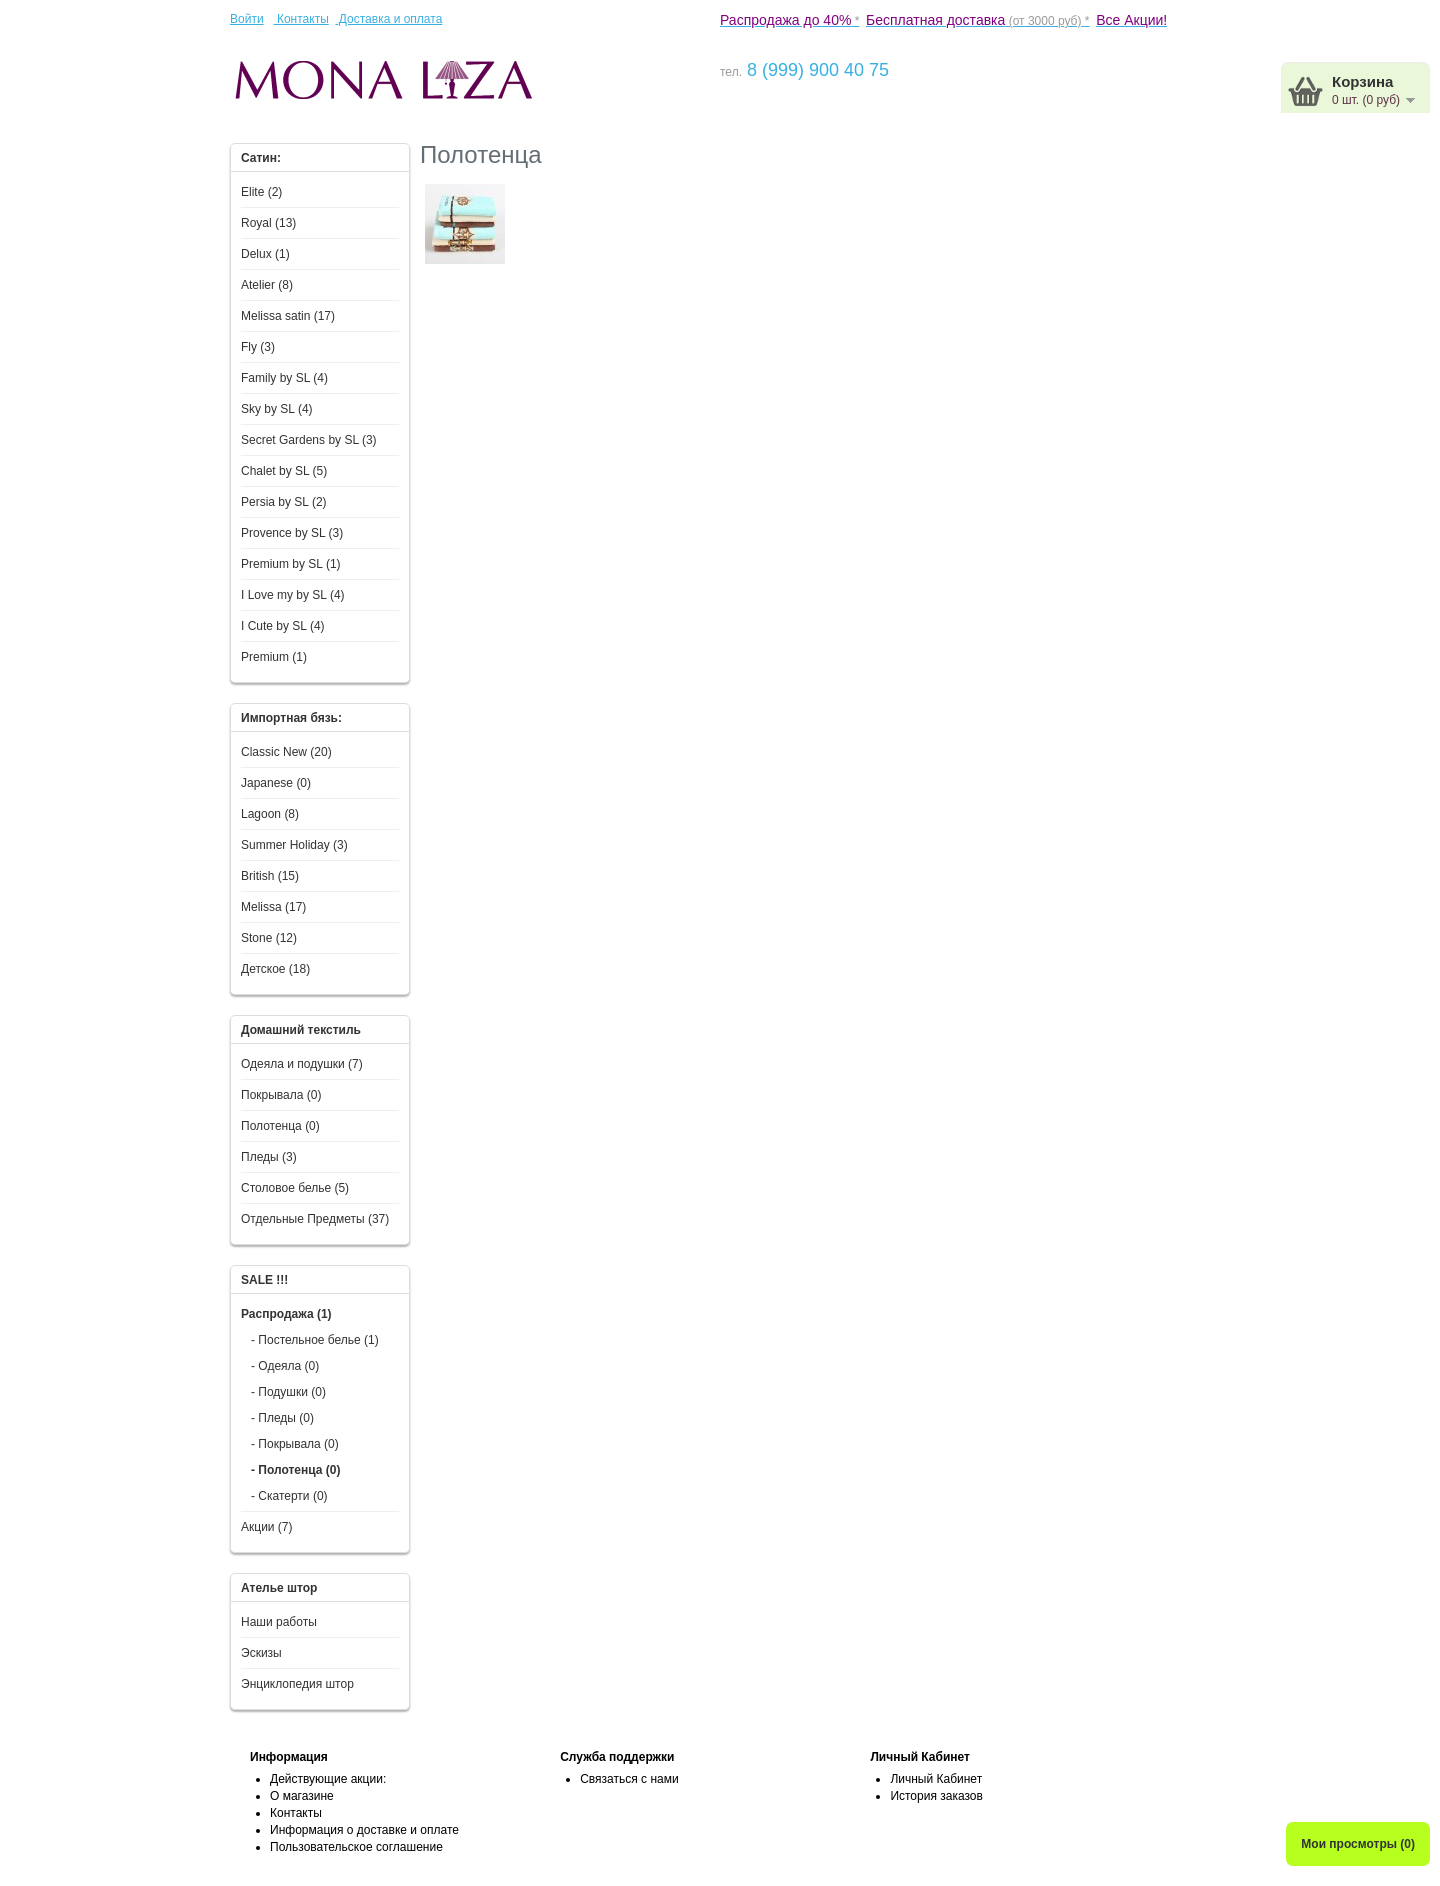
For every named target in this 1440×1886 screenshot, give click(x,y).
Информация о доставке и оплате (364, 1830)
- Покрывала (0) (295, 1444)
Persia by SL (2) (284, 502)
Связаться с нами (629, 1779)
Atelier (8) (267, 285)
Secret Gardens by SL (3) (309, 440)
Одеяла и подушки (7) (302, 1064)
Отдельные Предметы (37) (315, 1219)
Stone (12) (269, 938)
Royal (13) (268, 223)
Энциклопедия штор (297, 1684)
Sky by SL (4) (277, 409)
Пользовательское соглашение (356, 1847)
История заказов (936, 1796)
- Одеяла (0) (285, 1366)
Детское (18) (275, 969)
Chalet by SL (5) (284, 471)
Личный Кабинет (936, 1779)
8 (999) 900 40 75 (815, 70)
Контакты (301, 19)
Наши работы (279, 1622)
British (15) (270, 876)
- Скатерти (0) (289, 1496)
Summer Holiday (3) (294, 845)
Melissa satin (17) (288, 316)
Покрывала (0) (281, 1095)
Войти (247, 19)
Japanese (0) (276, 783)
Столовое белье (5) (295, 1188)
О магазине (302, 1796)
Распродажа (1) (286, 1314)
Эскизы (261, 1653)
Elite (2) (261, 192)
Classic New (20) (286, 752)
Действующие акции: (328, 1779)
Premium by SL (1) (291, 564)
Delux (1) (265, 254)
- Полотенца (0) (295, 1470)
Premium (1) (274, 657)
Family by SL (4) (284, 378)
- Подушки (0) (288, 1392)
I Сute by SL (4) (283, 626)
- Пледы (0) (282, 1418)
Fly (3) (258, 347)
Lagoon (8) (270, 814)
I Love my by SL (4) (293, 595)
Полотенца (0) (280, 1126)
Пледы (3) (269, 1157)
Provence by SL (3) (292, 533)
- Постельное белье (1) (315, 1340)
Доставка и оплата (388, 19)
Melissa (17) (273, 907)
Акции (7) (267, 1527)
